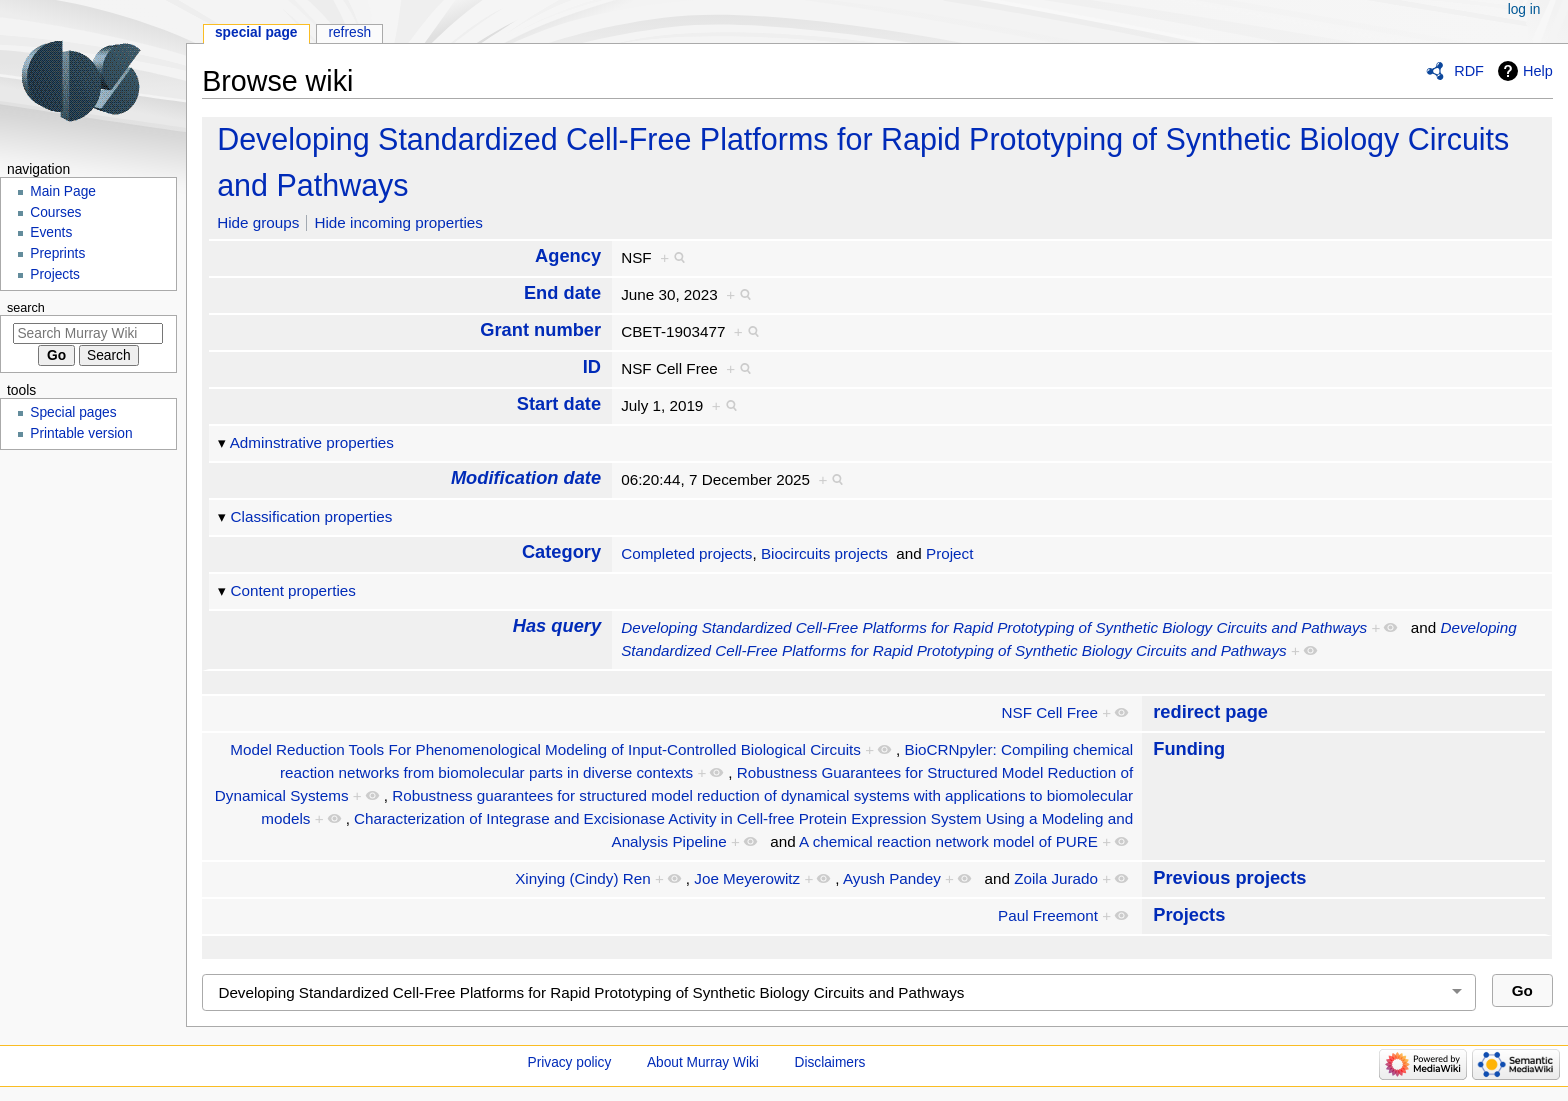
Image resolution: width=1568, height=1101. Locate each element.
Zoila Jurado (1056, 878)
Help (1538, 71)
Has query (557, 625)
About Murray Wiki (703, 1062)
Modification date (526, 477)
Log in (1524, 9)
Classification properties (312, 516)
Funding (1189, 748)
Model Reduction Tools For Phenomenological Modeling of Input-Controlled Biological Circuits (545, 749)
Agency (568, 255)
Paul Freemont (1048, 915)
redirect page (1210, 711)
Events (51, 232)
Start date (559, 403)
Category (561, 551)
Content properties (293, 590)
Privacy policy (570, 1062)
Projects (1189, 914)
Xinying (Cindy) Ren (582, 878)
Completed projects (686, 553)
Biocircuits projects (824, 553)
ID (592, 366)
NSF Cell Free (1049, 712)
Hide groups (258, 222)
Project (949, 553)
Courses (55, 212)
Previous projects (1229, 877)
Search (26, 308)
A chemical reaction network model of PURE (948, 841)
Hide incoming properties (398, 222)
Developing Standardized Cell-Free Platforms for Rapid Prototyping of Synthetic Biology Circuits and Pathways (994, 627)
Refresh (349, 32)
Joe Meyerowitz (747, 878)
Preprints (57, 253)
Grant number (540, 329)
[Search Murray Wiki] (88, 333)
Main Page (63, 191)
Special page (256, 32)
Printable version (81, 433)
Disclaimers (830, 1062)
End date (562, 292)
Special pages (73, 412)
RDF (1469, 71)
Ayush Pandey (892, 878)
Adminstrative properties (312, 442)
